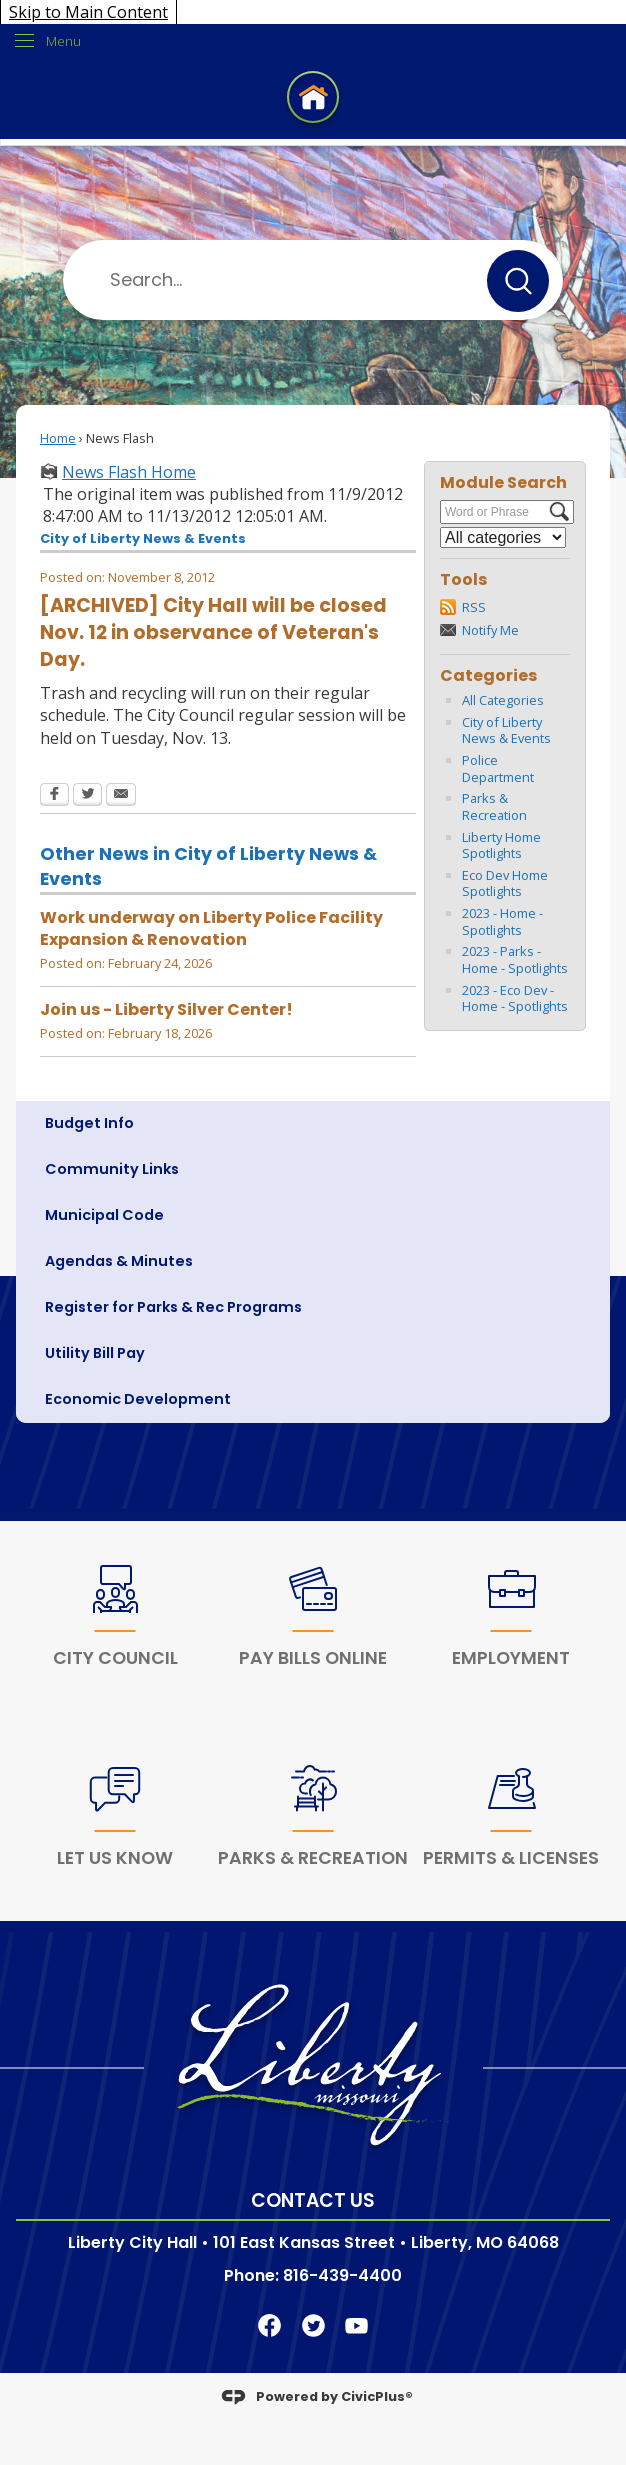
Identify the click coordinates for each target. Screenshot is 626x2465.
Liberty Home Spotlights (501, 845)
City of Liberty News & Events (506, 730)
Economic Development (138, 1399)
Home (58, 438)
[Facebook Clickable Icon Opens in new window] (269, 2324)
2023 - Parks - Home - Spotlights (515, 959)
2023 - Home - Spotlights (502, 921)
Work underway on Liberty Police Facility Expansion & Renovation (211, 928)
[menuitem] (313, 1124)
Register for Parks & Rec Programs (173, 1307)
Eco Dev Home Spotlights (505, 883)
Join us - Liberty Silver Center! (166, 1009)
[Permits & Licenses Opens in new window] (511, 1821)
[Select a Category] (503, 537)
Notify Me (490, 630)
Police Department (498, 768)
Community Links (112, 1169)
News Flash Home (129, 472)
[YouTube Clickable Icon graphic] (356, 2324)
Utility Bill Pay (95, 1353)
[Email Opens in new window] (121, 796)
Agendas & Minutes (119, 1261)
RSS (474, 607)
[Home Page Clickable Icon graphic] (313, 100)
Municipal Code (104, 1215)
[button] (518, 281)
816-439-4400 (342, 2275)
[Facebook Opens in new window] (54, 796)
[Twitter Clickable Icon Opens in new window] (313, 2324)
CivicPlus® (377, 2395)
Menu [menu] (63, 41)
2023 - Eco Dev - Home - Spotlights (515, 998)
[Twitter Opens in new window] (87, 796)
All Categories (503, 700)
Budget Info (89, 1123)
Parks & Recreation (494, 806)
